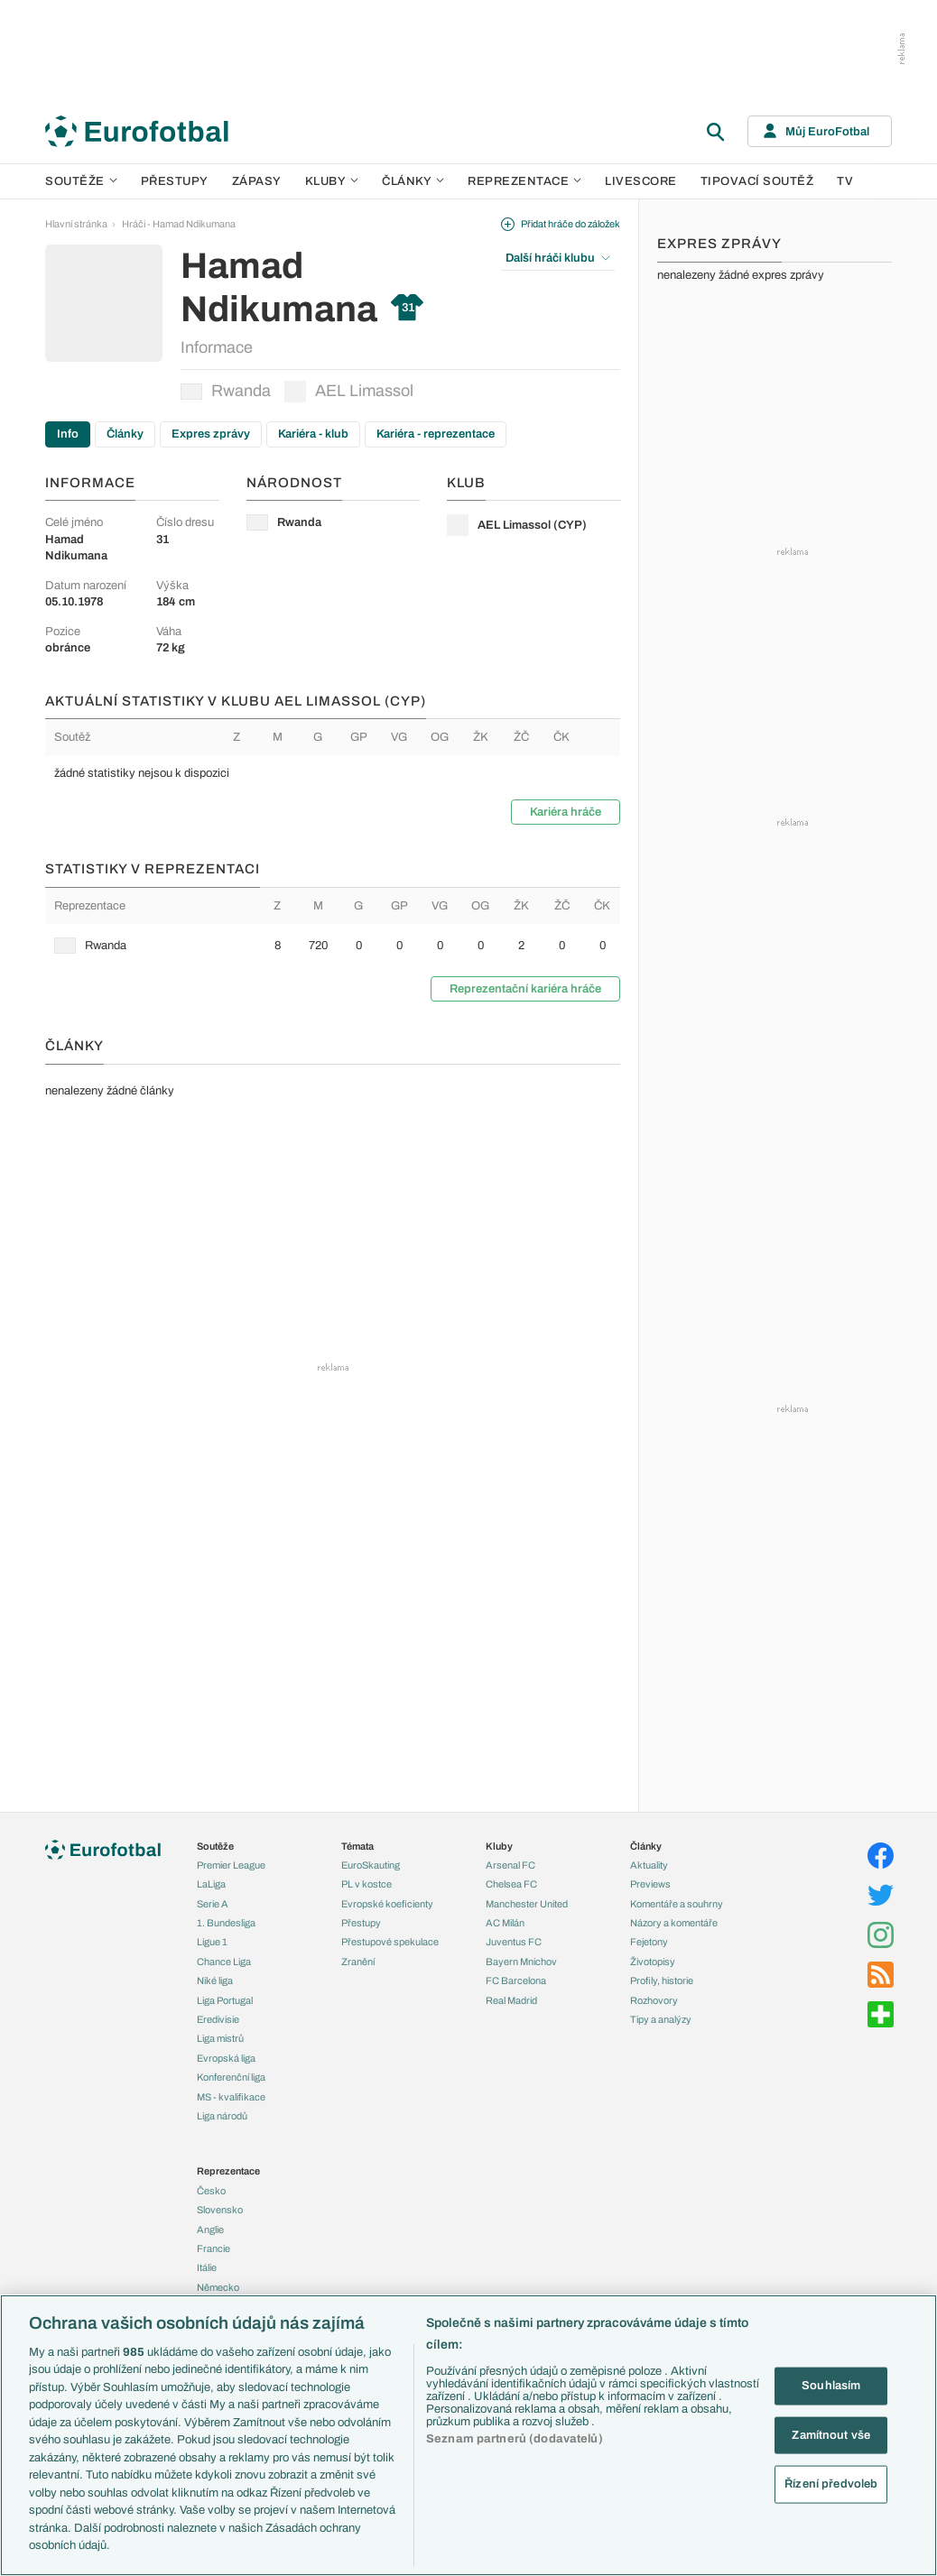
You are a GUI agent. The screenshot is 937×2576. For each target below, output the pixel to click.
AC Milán (505, 1922)
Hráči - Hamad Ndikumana (179, 223)
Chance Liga (224, 1961)
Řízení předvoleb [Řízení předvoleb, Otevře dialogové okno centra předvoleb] (830, 2484)
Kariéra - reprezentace (435, 434)
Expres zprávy (211, 434)
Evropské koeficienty (387, 1903)
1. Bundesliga (226, 1922)
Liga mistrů (220, 2038)
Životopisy (652, 1961)
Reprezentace (524, 181)
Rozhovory (654, 2000)
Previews (650, 1884)
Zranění (358, 1961)
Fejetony (649, 1941)
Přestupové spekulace (390, 1941)
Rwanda (226, 391)
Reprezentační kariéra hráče (525, 989)
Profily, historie (661, 1980)
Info (68, 434)
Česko (211, 2190)
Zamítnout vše (831, 2434)
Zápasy (257, 181)
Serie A (212, 1903)
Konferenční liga (231, 2077)
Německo (218, 2287)
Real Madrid (511, 2000)
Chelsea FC (511, 1884)
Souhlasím (831, 2385)
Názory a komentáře (674, 1922)
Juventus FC (514, 1941)
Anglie (210, 2229)
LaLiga (211, 1884)
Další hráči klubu (558, 258)
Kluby (332, 181)
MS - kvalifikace (231, 2096)
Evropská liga (226, 2058)
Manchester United (527, 1903)
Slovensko (220, 2209)
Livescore (641, 181)
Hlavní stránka (76, 223)
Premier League (231, 1865)
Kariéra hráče (565, 812)
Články (125, 434)
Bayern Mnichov (521, 1961)
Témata (357, 1846)
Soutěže (81, 181)
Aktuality (649, 1865)
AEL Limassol (348, 391)
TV (845, 181)
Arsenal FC (510, 1865)
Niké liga (215, 1980)
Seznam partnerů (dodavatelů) (514, 2439)
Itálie (207, 2267)
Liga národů (222, 2115)
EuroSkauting (370, 1865)
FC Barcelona (516, 1980)
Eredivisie (218, 2019)
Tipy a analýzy (660, 2019)
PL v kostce (366, 1884)
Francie (213, 2248)
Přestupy (175, 181)
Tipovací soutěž (757, 181)
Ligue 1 (212, 1941)
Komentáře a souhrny (676, 1903)
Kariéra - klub (313, 434)
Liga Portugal (225, 2000)
